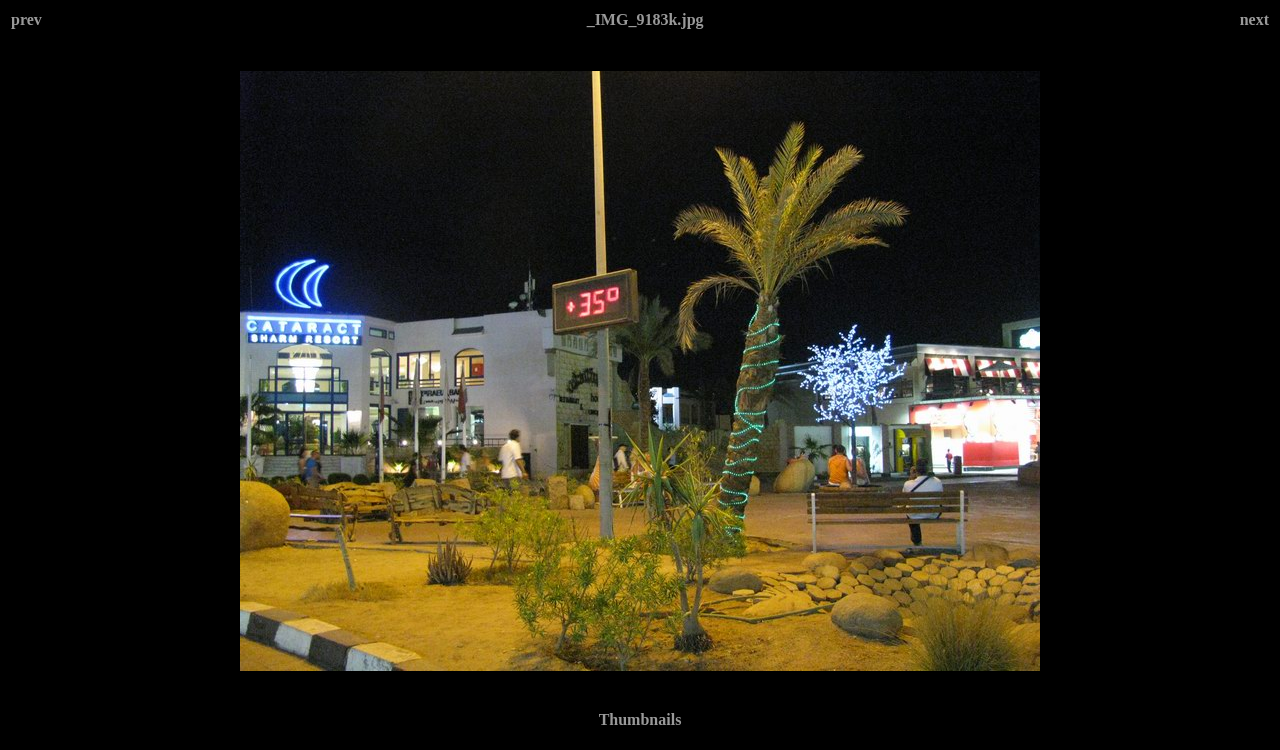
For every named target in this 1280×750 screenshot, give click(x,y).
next (1254, 19)
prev (26, 19)
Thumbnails (640, 719)
